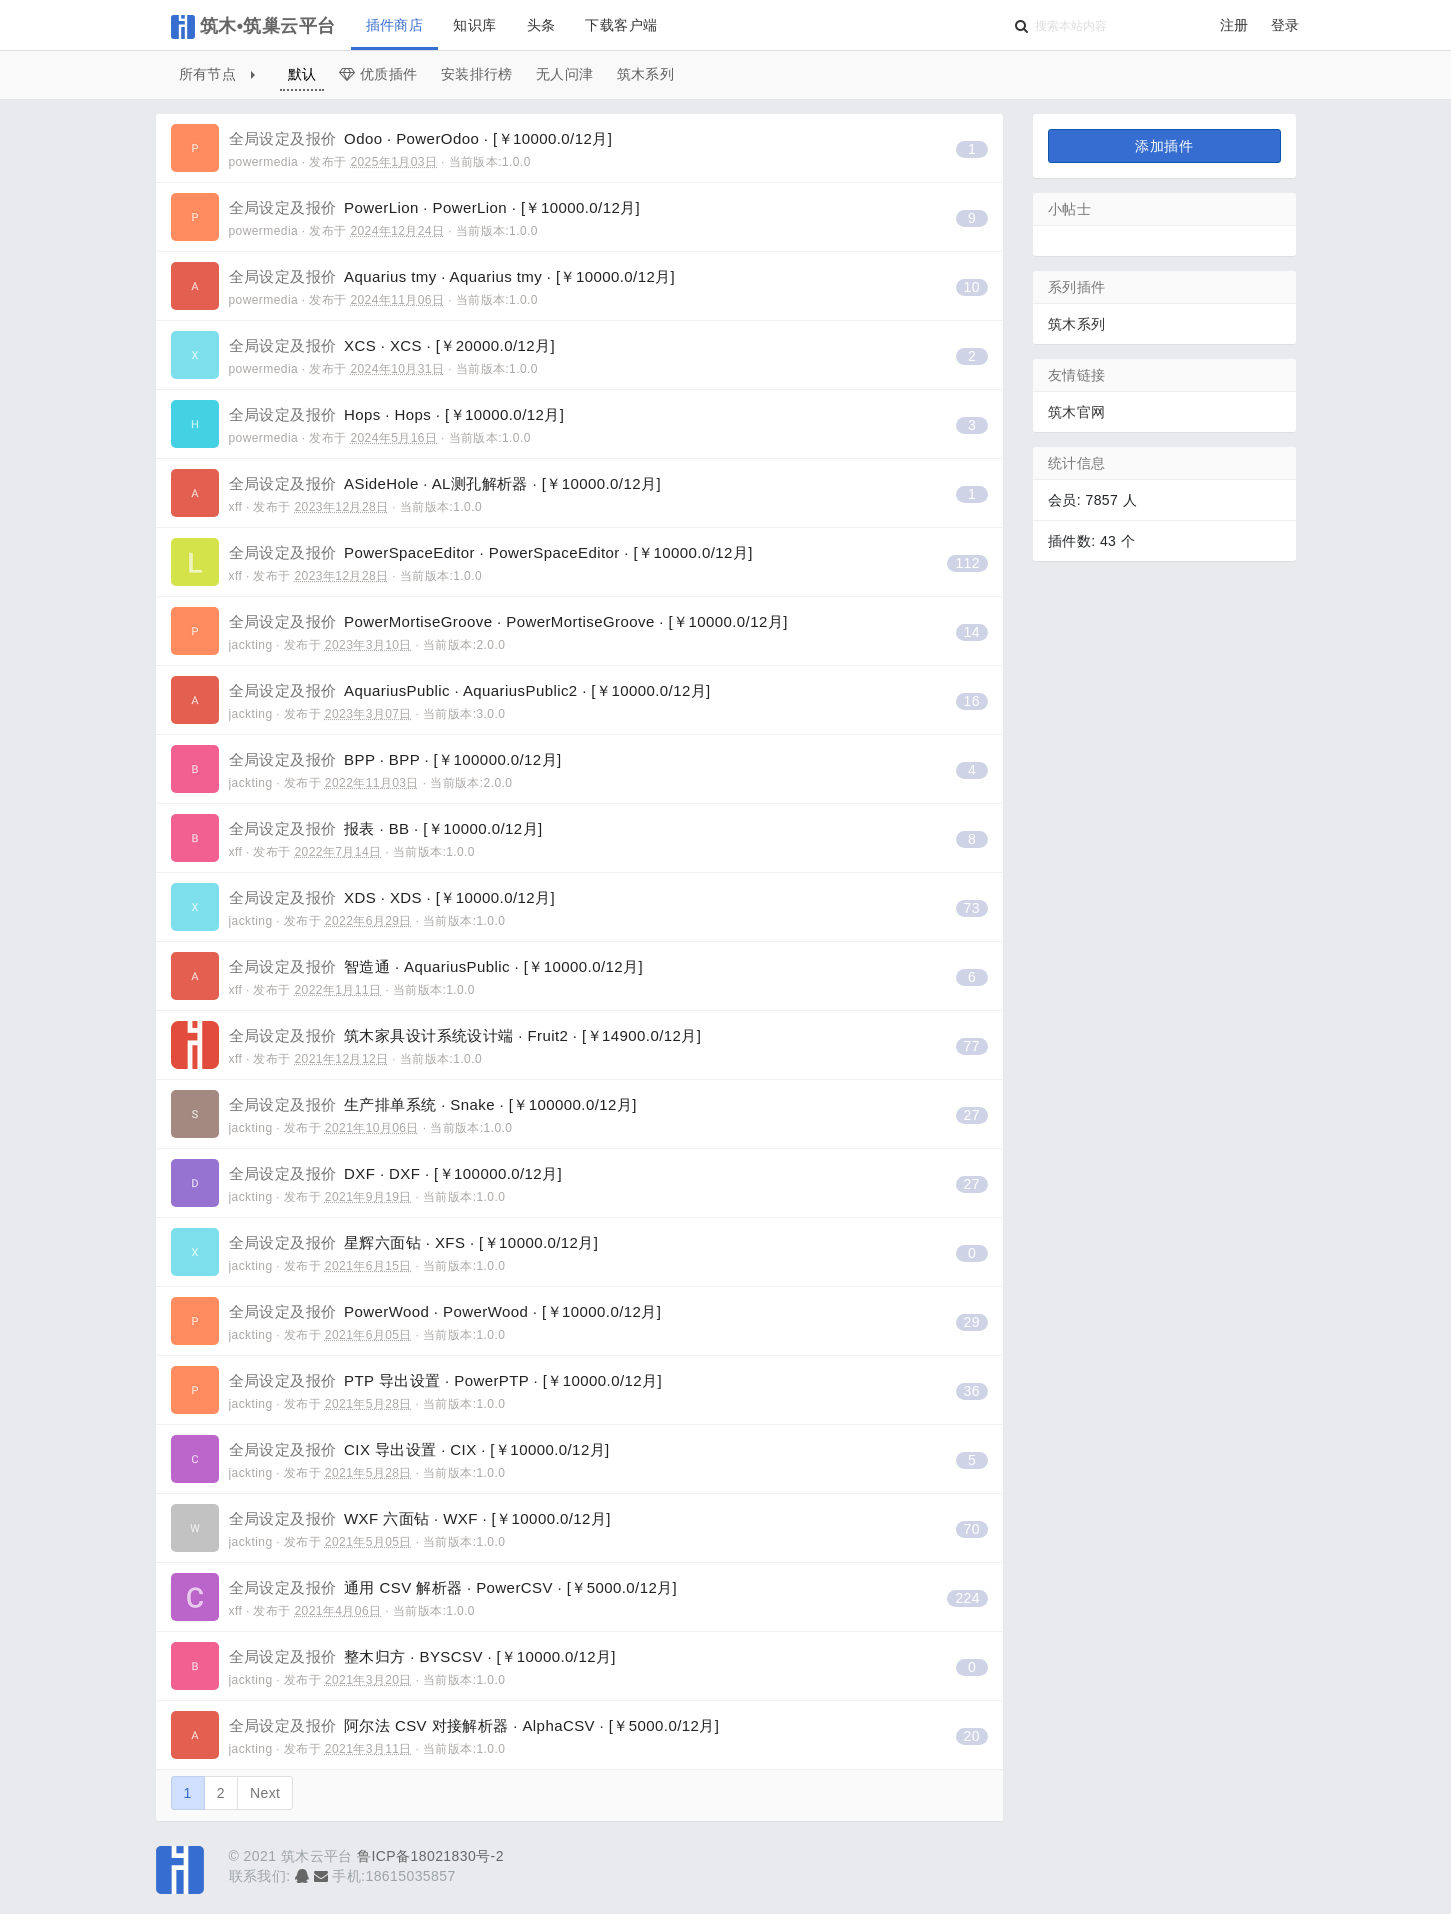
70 (972, 1529)
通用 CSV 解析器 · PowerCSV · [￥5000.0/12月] (453, 1587)
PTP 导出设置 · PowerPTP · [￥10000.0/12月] (446, 1380)
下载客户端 (621, 25)
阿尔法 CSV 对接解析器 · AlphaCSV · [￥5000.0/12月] (474, 1725)
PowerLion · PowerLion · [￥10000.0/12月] (435, 207)
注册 (1234, 25)
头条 (541, 25)
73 (972, 908)
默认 (302, 74)
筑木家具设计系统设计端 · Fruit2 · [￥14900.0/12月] (465, 1035)
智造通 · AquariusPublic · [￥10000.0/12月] (436, 966)
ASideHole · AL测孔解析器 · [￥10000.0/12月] (445, 483)
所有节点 (217, 74)
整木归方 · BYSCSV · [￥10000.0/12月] (422, 1656)
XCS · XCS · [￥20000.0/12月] (392, 345)
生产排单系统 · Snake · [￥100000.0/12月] (433, 1104)
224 (967, 1598)
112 (967, 563)
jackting (251, 645)
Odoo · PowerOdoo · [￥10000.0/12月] (421, 138)
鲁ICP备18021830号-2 (430, 1856)
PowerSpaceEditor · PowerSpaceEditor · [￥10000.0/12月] (491, 552)
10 (972, 287)
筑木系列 (646, 74)
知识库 (474, 25)
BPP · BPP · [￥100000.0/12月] (395, 759)
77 (972, 1046)
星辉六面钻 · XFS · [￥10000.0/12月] (414, 1242)
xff (236, 507)
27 (972, 1115)
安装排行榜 (477, 74)
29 (972, 1322)
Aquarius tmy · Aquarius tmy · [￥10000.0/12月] (452, 276)
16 (972, 701)
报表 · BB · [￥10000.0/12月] (386, 828)
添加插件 (1164, 146)
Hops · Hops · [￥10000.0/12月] (397, 414)
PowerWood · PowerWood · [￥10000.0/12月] (445, 1311)
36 (972, 1391)
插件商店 (395, 25)
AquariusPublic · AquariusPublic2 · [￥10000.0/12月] (470, 690)
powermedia (264, 162)
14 (972, 632)
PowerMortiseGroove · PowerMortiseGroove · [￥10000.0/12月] (508, 621)
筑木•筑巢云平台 (253, 27)
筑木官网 (1077, 412)
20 (972, 1736)
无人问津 (565, 74)
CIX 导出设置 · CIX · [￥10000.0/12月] (419, 1449)
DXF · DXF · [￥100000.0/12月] (396, 1173)
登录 (1285, 25)
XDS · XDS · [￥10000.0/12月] (392, 897)
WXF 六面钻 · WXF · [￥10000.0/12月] (420, 1518)
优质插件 (378, 74)
